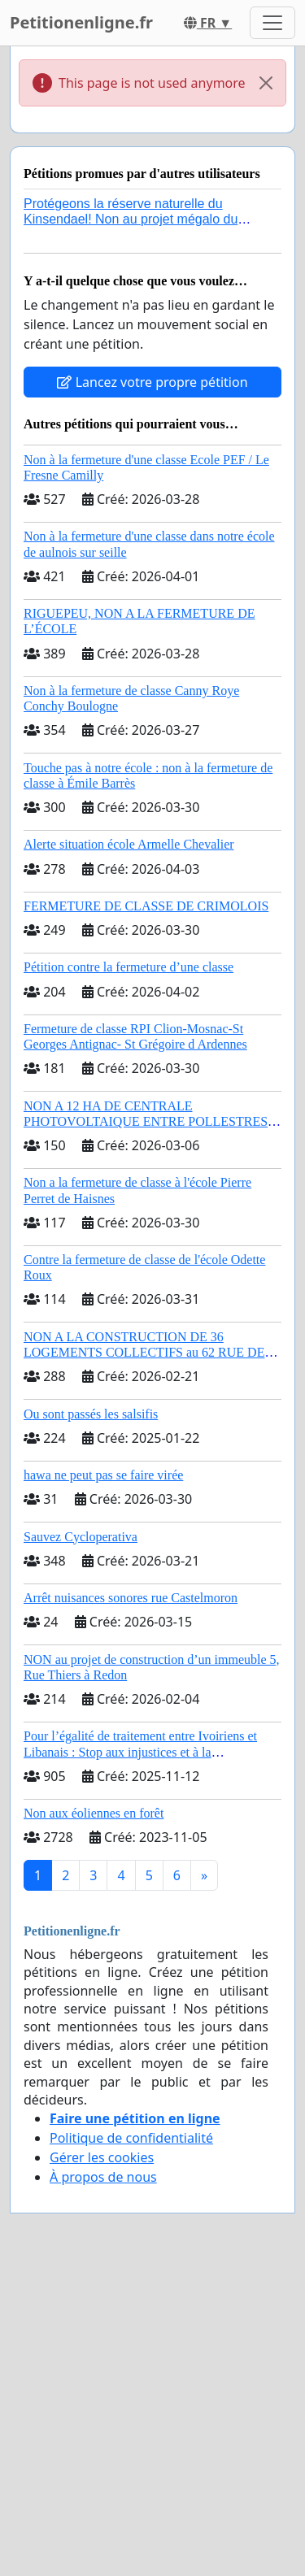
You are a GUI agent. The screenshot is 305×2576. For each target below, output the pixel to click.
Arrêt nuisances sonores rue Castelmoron (130, 1598)
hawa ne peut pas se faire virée (103, 1475)
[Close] (265, 83)
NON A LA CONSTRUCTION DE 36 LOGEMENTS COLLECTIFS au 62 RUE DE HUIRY (144, 1352)
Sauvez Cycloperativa (80, 1537)
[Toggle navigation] (272, 23)
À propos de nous (103, 2177)
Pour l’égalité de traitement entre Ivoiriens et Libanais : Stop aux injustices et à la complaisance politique (140, 1751)
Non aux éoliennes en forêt (93, 1813)
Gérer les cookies (102, 2157)
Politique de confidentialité (131, 2138)
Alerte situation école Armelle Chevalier (129, 844)
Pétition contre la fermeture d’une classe (128, 967)
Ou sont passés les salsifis (91, 1414)
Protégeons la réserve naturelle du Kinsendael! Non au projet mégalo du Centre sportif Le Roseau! (130, 219)
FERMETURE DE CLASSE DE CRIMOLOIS (146, 906)
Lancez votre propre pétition (152, 382)
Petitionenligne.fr (81, 22)
